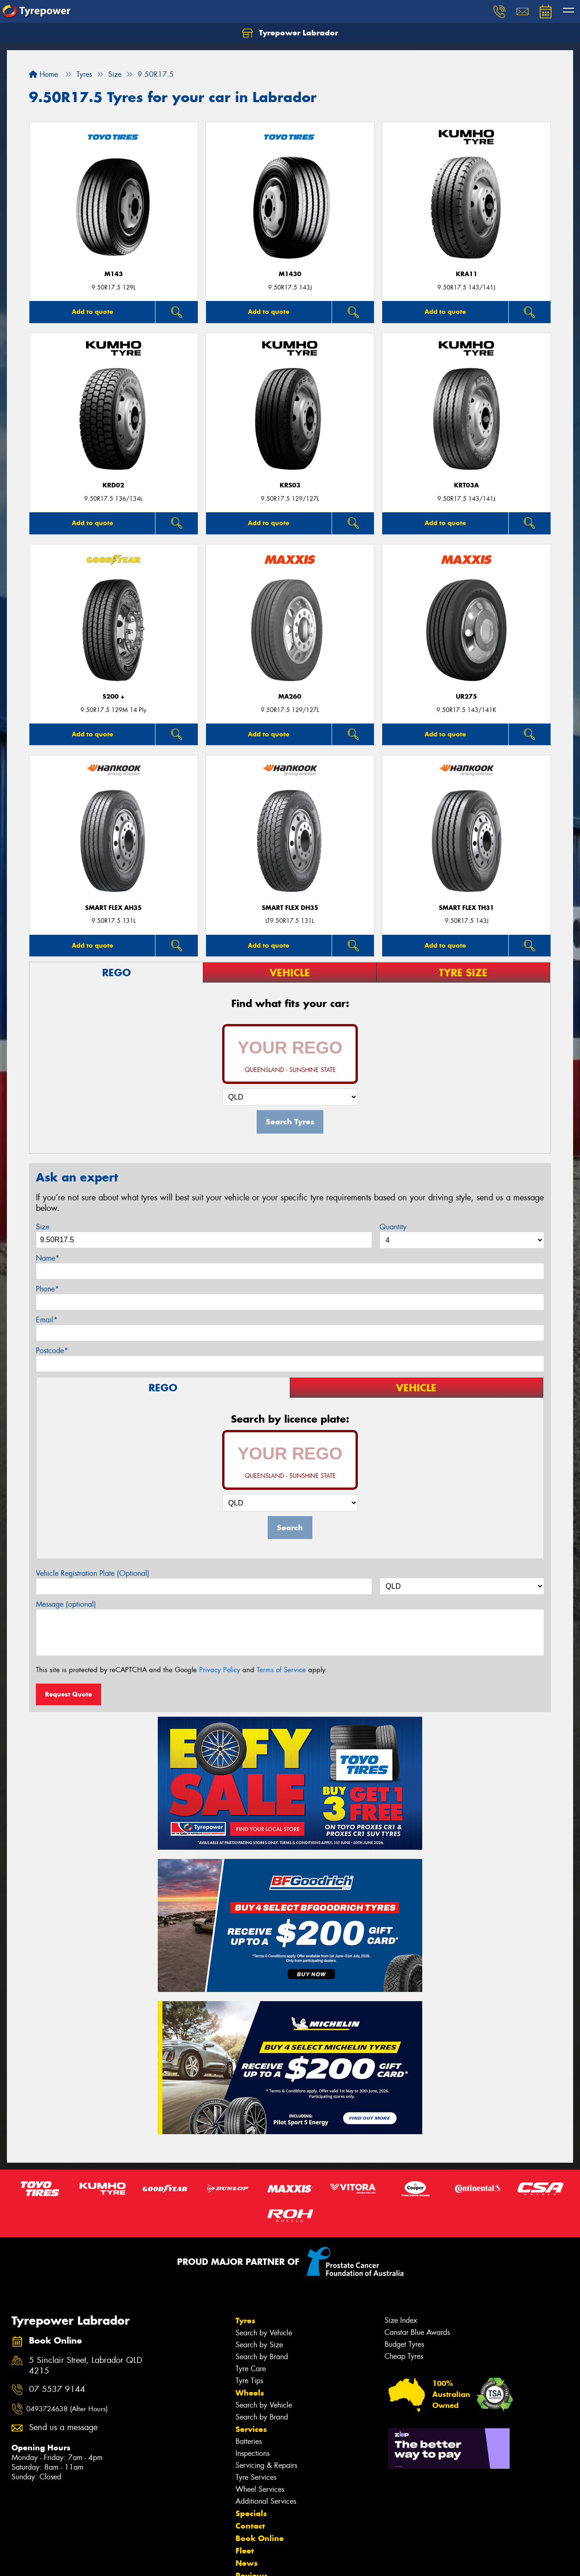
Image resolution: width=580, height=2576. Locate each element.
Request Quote (68, 1694)
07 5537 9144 (57, 2389)
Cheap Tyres (404, 2356)
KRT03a (466, 485)
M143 (113, 274)
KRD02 (113, 485)
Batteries (248, 2441)
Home (43, 74)
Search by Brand (261, 2357)
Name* (47, 1258)
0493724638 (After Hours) (67, 2409)
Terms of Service (281, 1669)
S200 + (114, 696)
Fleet (244, 2551)
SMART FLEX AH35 (113, 908)
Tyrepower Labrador (290, 33)
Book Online (259, 2538)
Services (251, 2429)
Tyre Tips (249, 2380)
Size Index (401, 2320)
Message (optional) (66, 1604)
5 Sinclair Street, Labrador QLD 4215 (85, 2365)
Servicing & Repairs (266, 2465)
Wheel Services (259, 2489)
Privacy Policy (219, 1669)
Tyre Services (255, 2477)
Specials (251, 2513)
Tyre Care (250, 2368)
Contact (250, 2526)
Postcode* (52, 1350)
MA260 (289, 696)
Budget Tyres (404, 2344)
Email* (46, 1320)
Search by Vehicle (263, 2333)
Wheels (249, 2393)
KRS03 (290, 485)
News (246, 2563)
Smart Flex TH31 (466, 908)
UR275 (466, 696)
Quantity (393, 1227)
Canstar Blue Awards (417, 2332)
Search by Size (259, 2345)
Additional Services (265, 2501)
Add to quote (92, 311)
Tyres (245, 2321)
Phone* (47, 1289)
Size (42, 1227)
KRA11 (466, 274)
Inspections (252, 2453)
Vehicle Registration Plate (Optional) (92, 1573)
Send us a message (63, 2427)
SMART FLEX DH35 (290, 908)
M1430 (290, 274)
